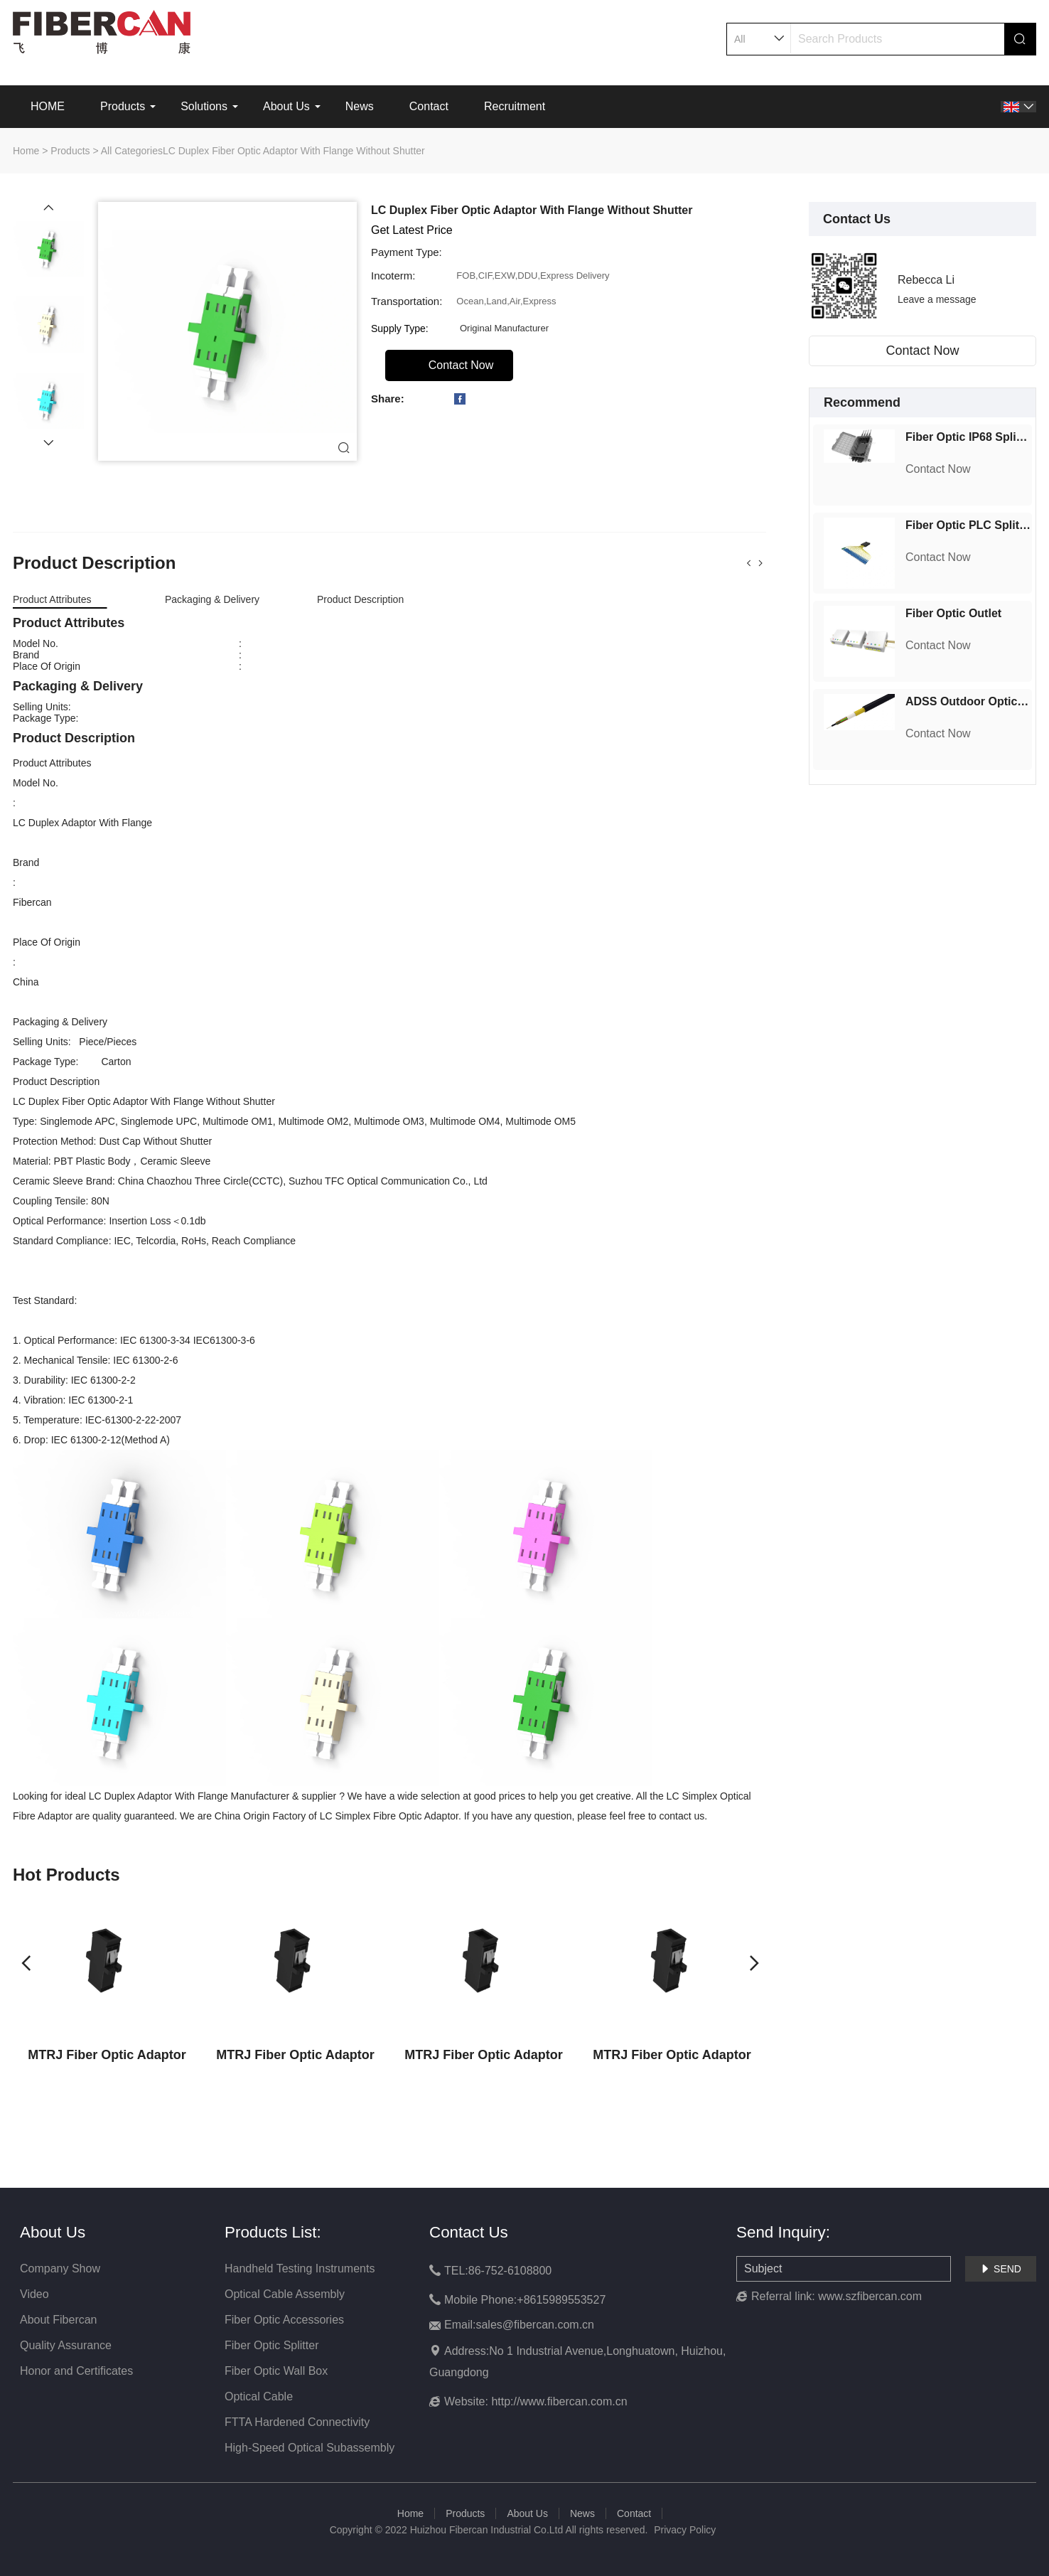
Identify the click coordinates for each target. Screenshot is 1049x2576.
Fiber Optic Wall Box (276, 2371)
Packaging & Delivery (212, 599)
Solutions (204, 106)
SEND (1000, 2269)
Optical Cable (259, 2396)
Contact (428, 106)
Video (34, 2294)
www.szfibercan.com (870, 2296)
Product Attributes (52, 599)
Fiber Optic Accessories (284, 2320)
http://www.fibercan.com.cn (559, 2401)
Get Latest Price (412, 230)
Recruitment (514, 106)
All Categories (132, 150)
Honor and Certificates (76, 2371)
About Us (286, 106)
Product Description (360, 599)
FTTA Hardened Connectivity (297, 2422)
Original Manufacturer (504, 328)
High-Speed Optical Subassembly (309, 2448)
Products (122, 106)
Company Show (60, 2268)
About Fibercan (58, 2320)
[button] (48, 207)
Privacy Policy (685, 2529)
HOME (48, 106)
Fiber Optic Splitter (271, 2345)
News (359, 106)
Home (26, 150)
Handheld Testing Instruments (300, 2268)
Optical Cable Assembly (285, 2294)
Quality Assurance (66, 2345)
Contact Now (922, 350)
